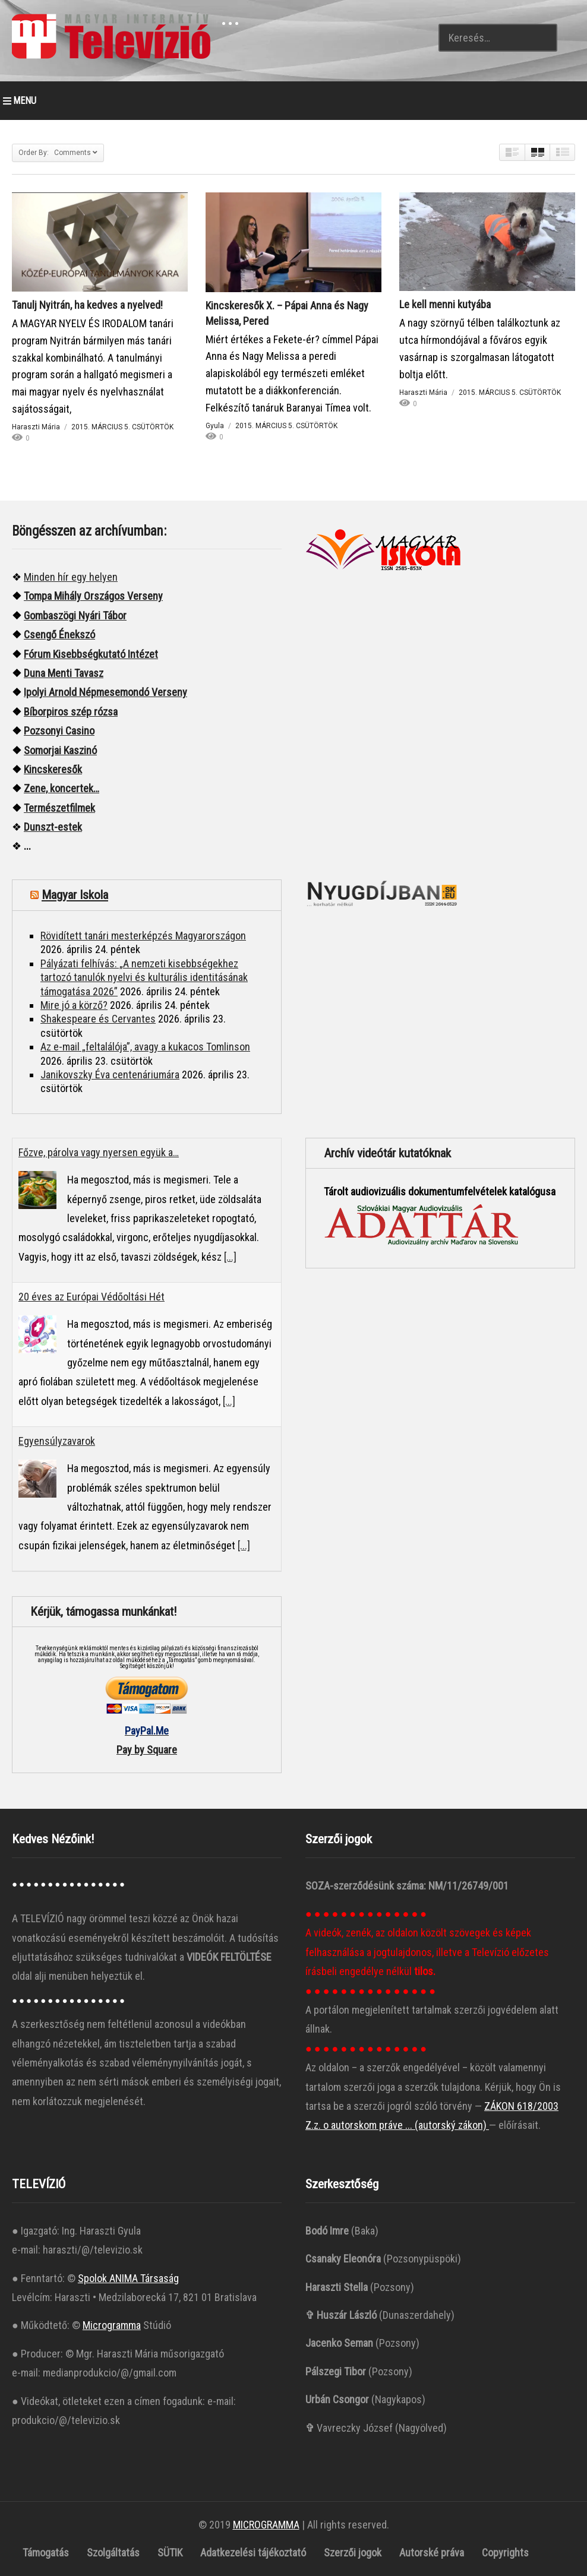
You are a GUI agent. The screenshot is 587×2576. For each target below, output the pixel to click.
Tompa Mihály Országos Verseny (93, 596)
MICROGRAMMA (266, 2524)
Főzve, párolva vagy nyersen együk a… (98, 1152)
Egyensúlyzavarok (56, 1441)
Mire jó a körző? (74, 1005)
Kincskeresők (53, 769)
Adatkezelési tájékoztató (253, 2552)
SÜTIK (169, 2552)
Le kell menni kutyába (445, 304)
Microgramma (112, 2325)
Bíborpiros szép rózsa (71, 711)
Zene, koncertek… (61, 788)
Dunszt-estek (53, 827)
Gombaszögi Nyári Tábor (75, 615)
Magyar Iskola (75, 895)
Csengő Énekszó (59, 634)
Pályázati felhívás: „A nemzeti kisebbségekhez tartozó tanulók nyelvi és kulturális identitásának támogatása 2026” (144, 977)
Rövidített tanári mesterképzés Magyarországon (143, 935)
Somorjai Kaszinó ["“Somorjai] (60, 750)
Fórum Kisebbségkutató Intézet (91, 654)
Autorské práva (431, 2552)
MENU (19, 100)
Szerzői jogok (352, 2552)
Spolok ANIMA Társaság (128, 2278)
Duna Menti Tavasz (63, 673)
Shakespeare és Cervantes (98, 1018)
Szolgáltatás (113, 2552)
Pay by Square (146, 1749)
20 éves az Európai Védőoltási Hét (91, 1296)
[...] (230, 1257)
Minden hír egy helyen (71, 577)
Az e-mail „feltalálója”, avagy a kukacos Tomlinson (145, 1046)
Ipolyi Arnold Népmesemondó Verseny (105, 692)
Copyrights (505, 2552)
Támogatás (46, 2552)
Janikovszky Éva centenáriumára (109, 1074)
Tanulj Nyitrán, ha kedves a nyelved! (87, 305)
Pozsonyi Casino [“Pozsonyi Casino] (59, 730)
